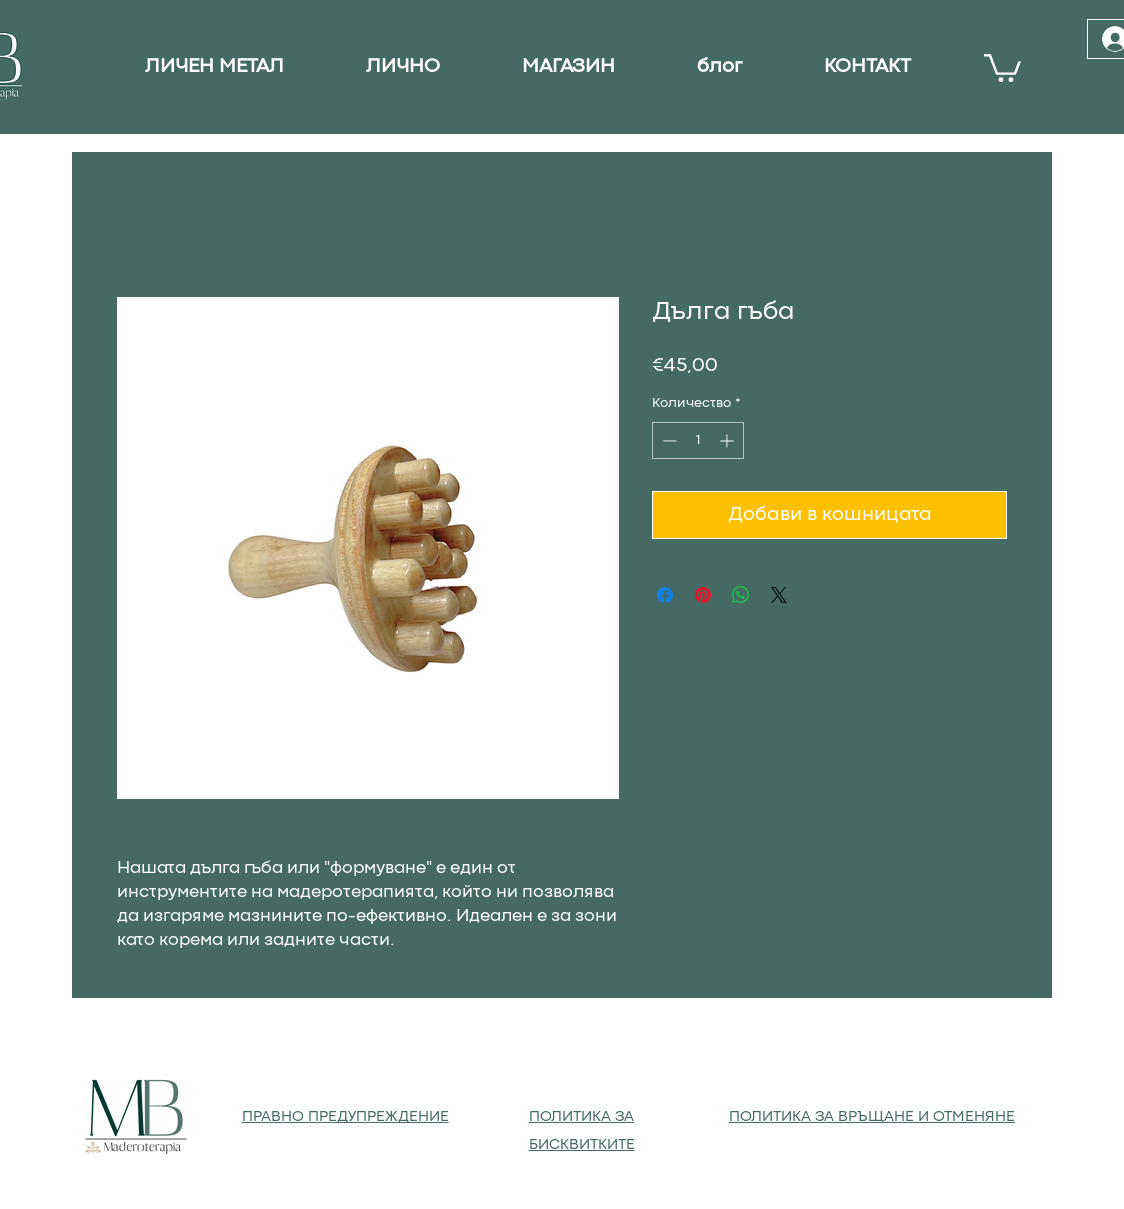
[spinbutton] (698, 440)
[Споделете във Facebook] (665, 595)
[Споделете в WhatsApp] (741, 595)
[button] (1002, 66)
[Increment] (728, 440)
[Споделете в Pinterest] (703, 595)
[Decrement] (667, 440)
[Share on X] (779, 595)
